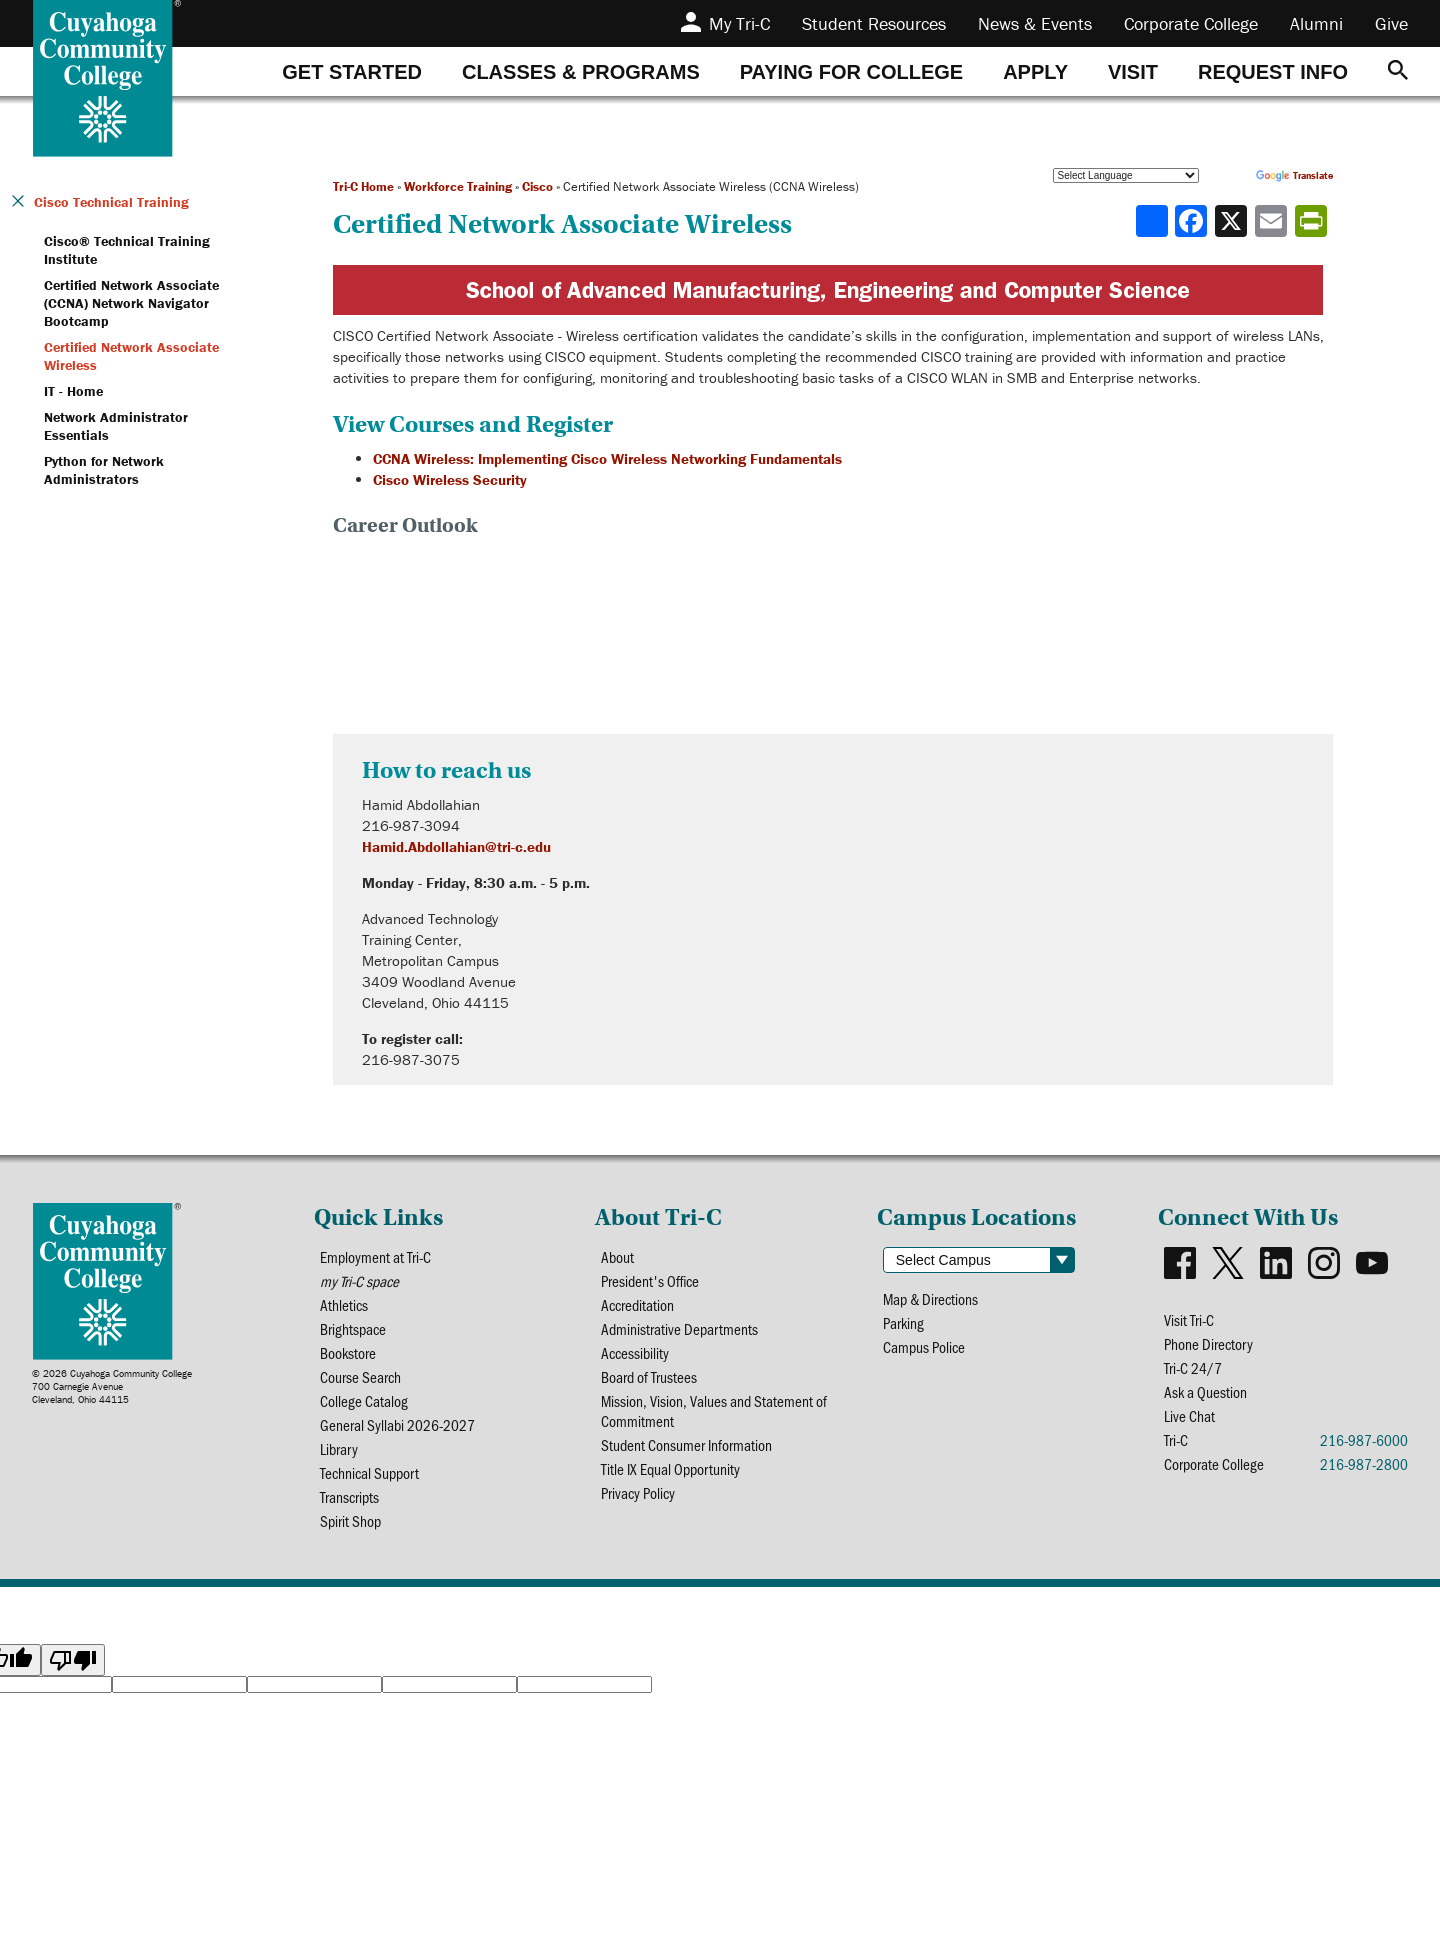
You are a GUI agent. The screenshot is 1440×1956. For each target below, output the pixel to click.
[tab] (352, 71)
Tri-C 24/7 (1193, 1370)
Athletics (344, 1307)
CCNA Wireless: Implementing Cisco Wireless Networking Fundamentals (607, 458)
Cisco (537, 186)
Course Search (361, 1382)
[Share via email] (1273, 221)
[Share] (1152, 221)
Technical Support (371, 1482)
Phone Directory (1209, 1345)
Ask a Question (1206, 1395)
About (618, 1257)
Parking (904, 1324)
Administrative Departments (680, 1332)
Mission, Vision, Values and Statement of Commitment (715, 1418)
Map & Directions (932, 1299)
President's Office (652, 1282)
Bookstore (348, 1357)
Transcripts (350, 1507)
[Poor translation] (73, 1672)
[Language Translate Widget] (1126, 175)
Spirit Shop (351, 1532)
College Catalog (364, 1407)
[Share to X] (1233, 221)
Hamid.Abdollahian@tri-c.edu (456, 846)
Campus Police (925, 1349)
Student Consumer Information (687, 1453)
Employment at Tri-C (376, 1257)
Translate (1294, 175)
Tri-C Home (363, 186)
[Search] (1398, 71)
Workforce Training (458, 186)
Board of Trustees (649, 1382)
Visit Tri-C (1189, 1320)
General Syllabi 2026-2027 (398, 1432)
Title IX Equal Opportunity (672, 1478)
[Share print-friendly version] (1313, 221)
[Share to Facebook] (1193, 221)
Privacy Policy (640, 1503)
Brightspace (354, 1332)
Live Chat (1189, 1420)
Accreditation (639, 1307)
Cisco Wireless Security (450, 479)
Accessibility (636, 1357)
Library (339, 1457)
